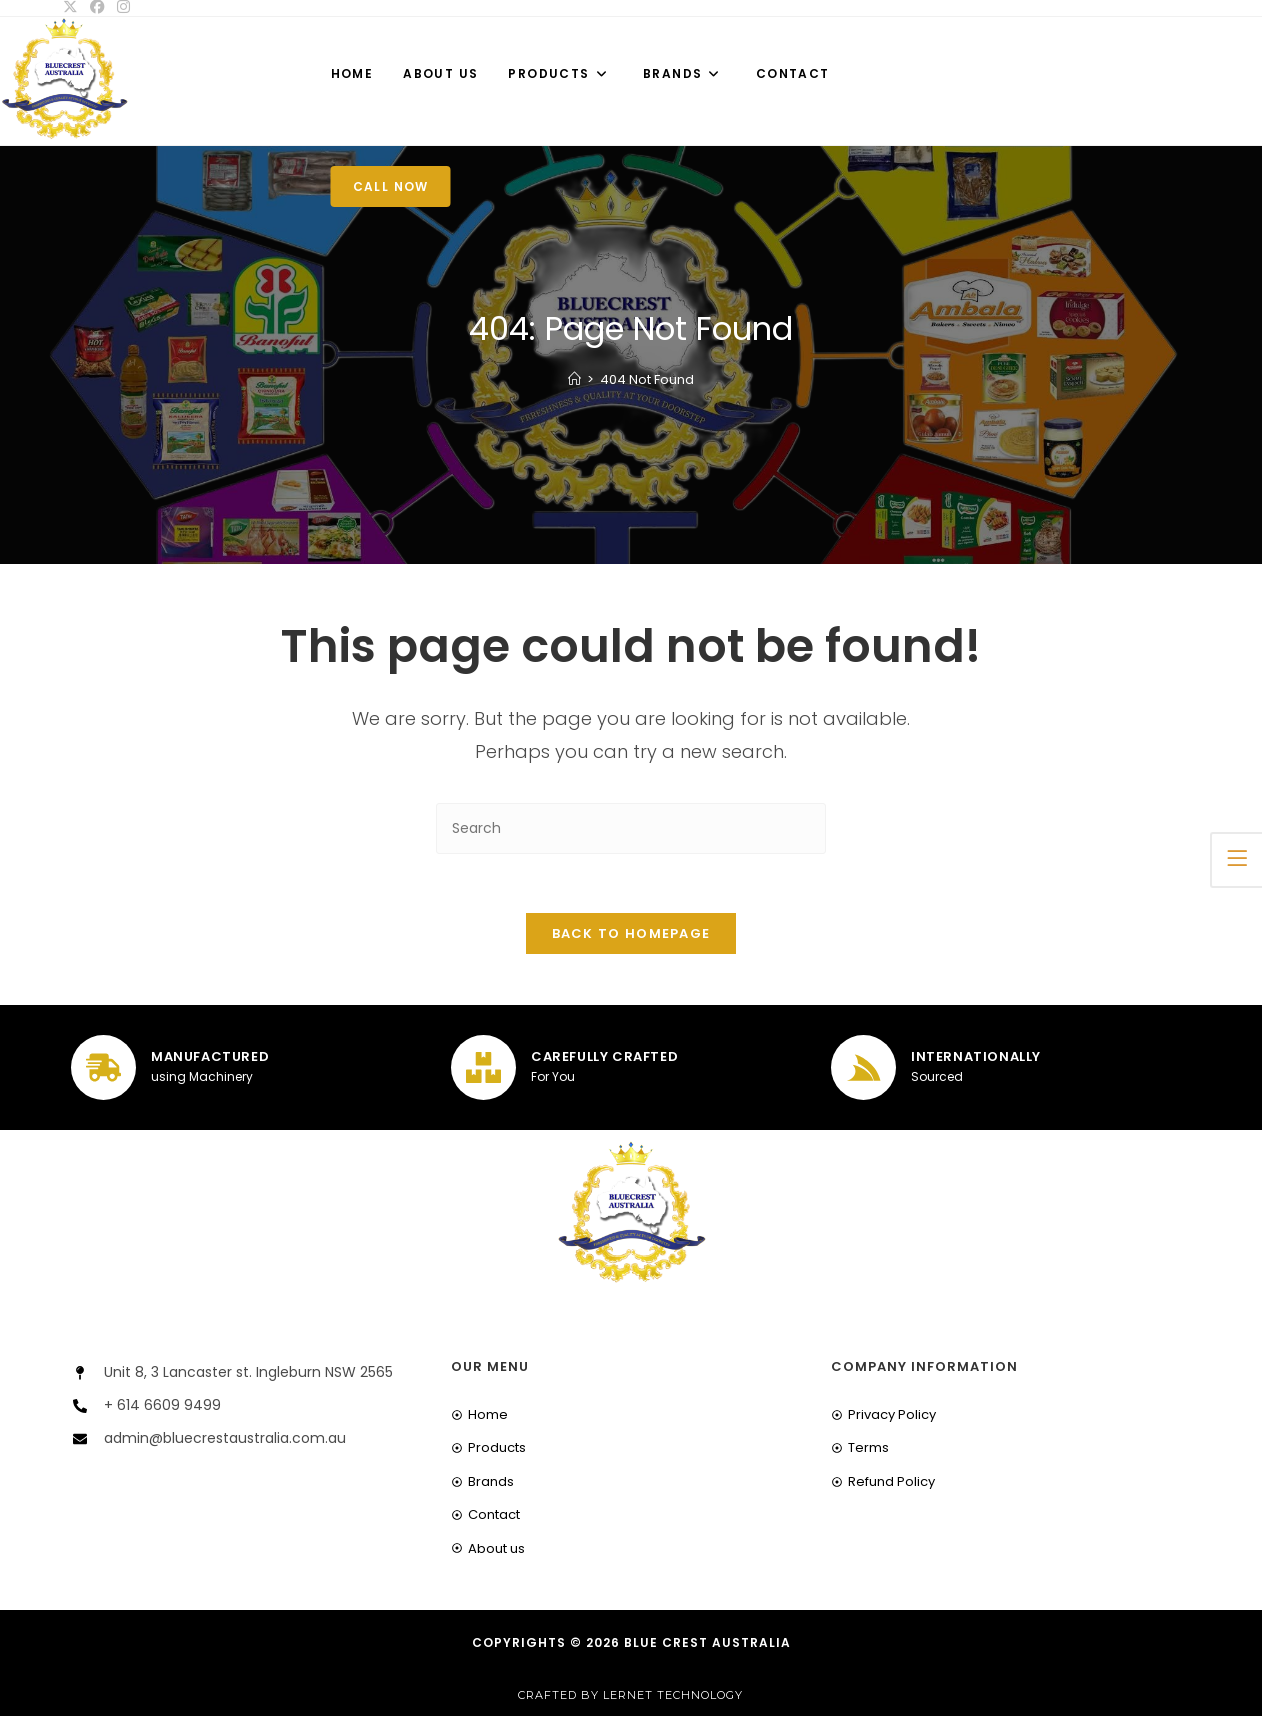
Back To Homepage (631, 935)
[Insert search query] (631, 828)
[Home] (574, 379)
